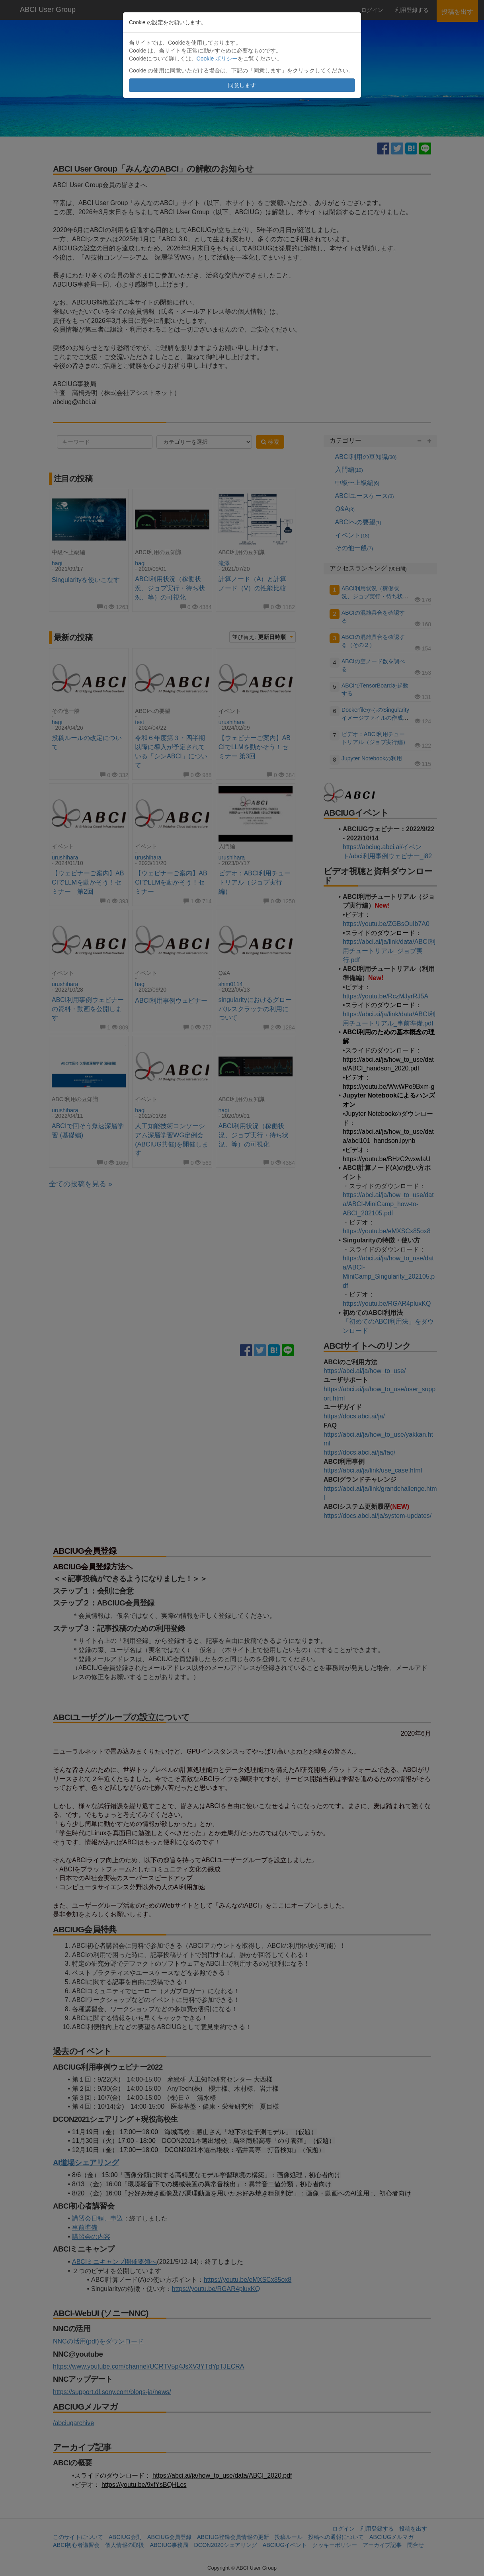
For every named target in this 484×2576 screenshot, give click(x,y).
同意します (242, 85)
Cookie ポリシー (217, 58)
